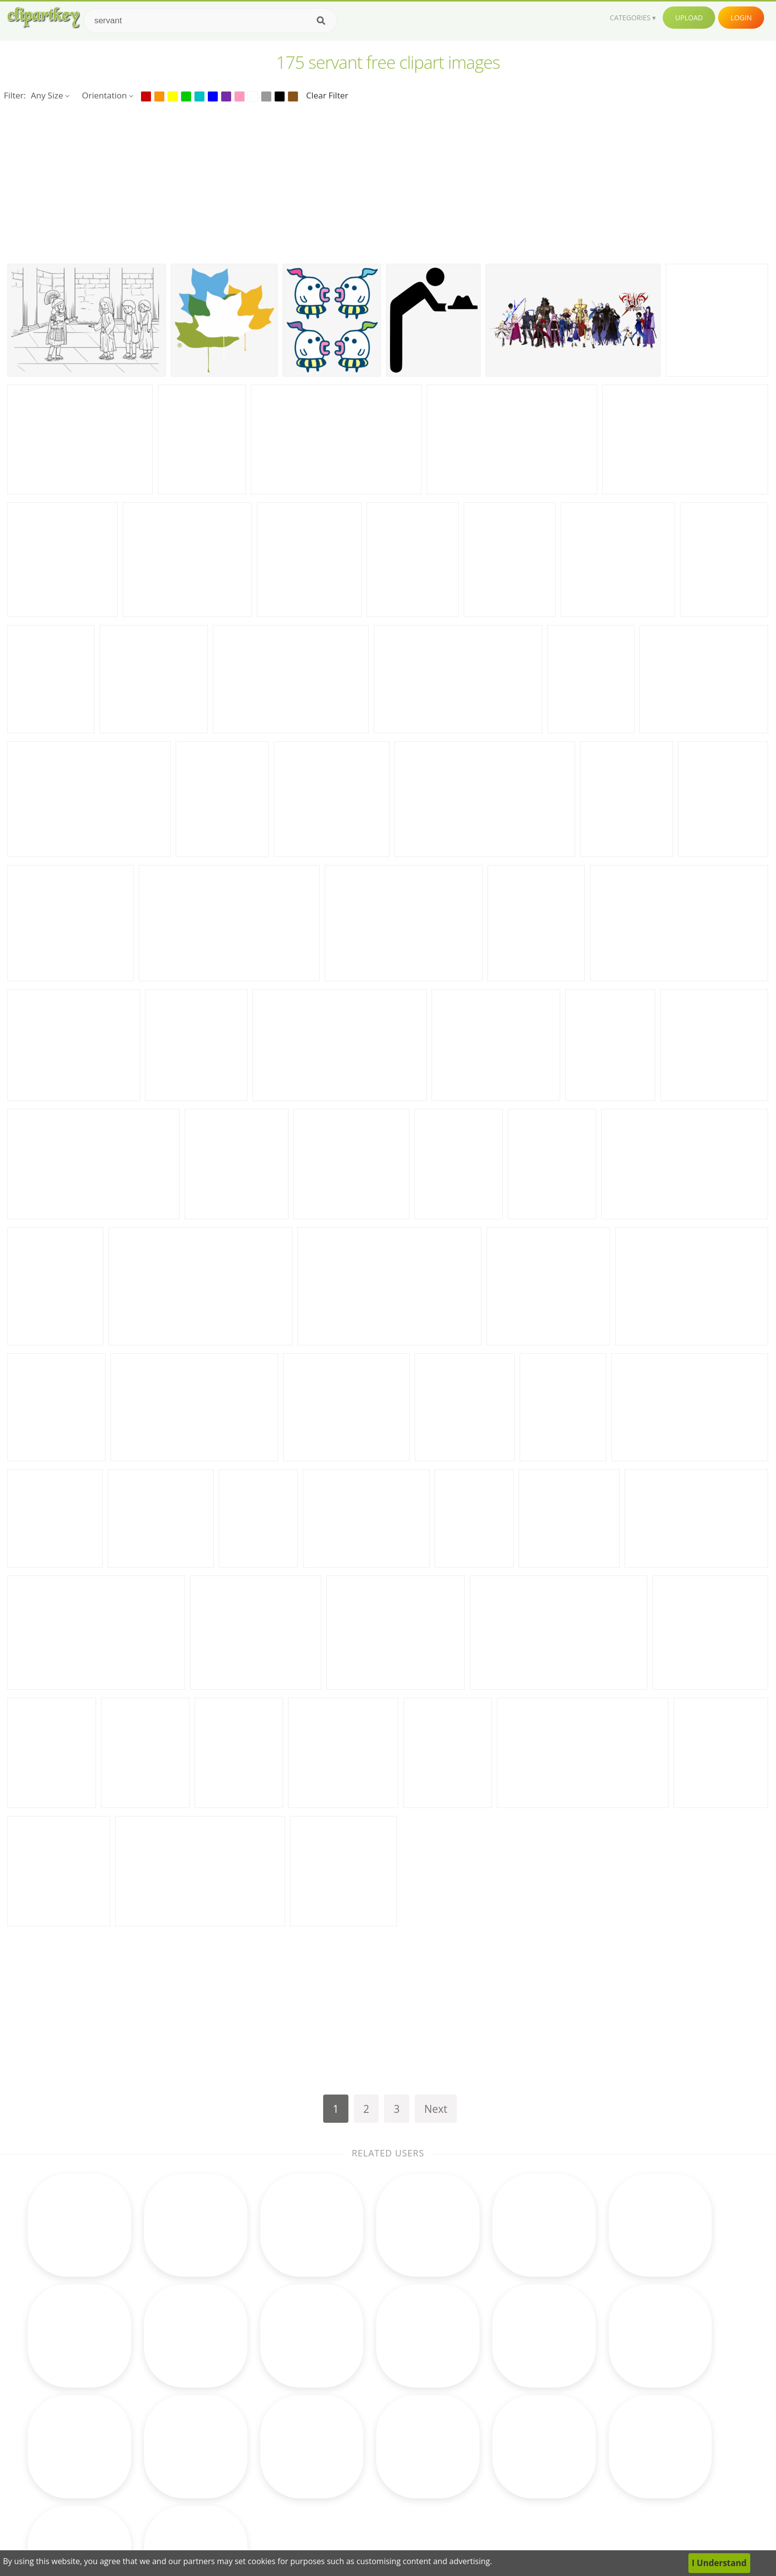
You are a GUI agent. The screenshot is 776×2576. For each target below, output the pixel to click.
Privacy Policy (598, 2455)
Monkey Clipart (479, 2455)
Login (741, 17)
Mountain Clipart (482, 2501)
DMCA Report (598, 2440)
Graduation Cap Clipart (372, 2471)
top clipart (102, 2410)
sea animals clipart (118, 2471)
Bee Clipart (348, 2455)
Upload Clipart (600, 2471)
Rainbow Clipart (357, 2501)
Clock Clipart (351, 2425)
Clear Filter (327, 95)
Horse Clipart (352, 2440)
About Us (590, 2395)
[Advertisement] (388, 182)
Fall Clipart (347, 2410)
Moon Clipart (352, 2395)
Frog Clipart (226, 2425)
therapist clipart (113, 2440)
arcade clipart (109, 2455)
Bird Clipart (471, 2425)
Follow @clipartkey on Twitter (629, 2516)
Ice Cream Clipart (483, 2471)
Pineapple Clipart (482, 2440)
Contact (587, 2410)
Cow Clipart (471, 2395)
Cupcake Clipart (234, 2440)
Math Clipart (228, 2395)
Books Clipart (230, 2410)
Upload (689, 17)
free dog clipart (113, 2501)
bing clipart (104, 2425)
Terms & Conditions (610, 2425)
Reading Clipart (479, 2410)
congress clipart (113, 2395)
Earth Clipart (228, 2455)
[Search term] (210, 21)
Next (435, 2108)
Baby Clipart (227, 2501)
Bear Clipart (350, 2485)
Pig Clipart (469, 2485)
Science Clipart (232, 2485)
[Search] (321, 20)
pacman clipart (111, 2485)
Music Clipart (229, 2471)
